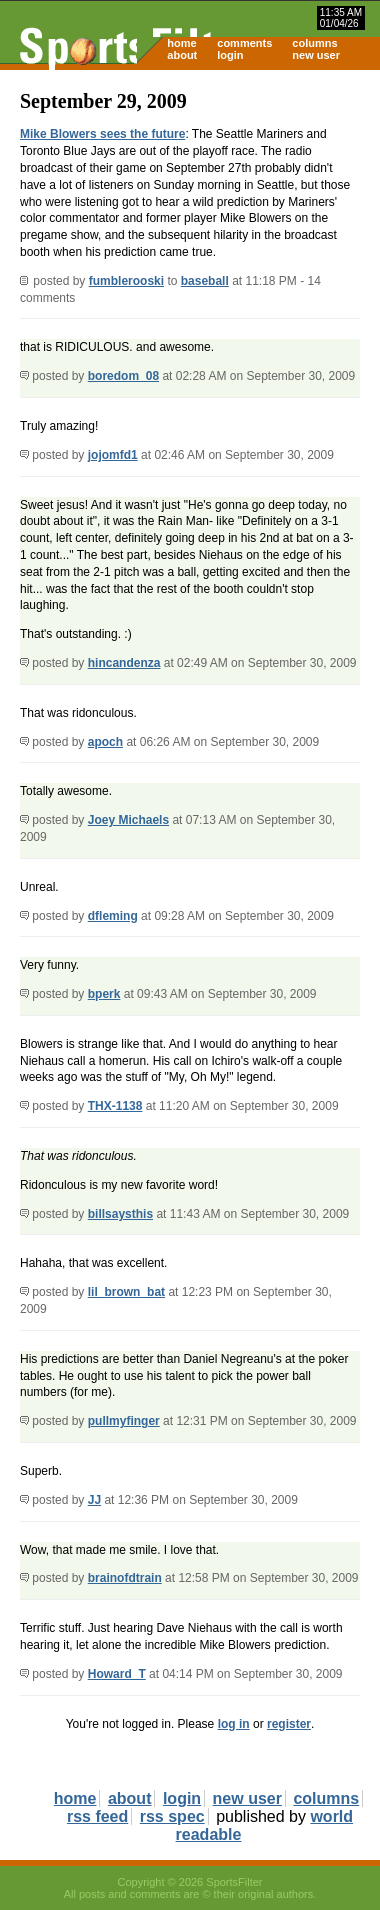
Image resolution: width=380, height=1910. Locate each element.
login (230, 55)
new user (316, 55)
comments (244, 43)
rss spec (172, 1816)
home (181, 43)
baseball (205, 281)
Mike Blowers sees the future (102, 134)
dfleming (113, 916)
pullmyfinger (124, 1421)
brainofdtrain (125, 1578)
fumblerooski (126, 281)
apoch (105, 742)
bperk (104, 994)
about (182, 55)
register (289, 1724)
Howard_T (117, 1674)
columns (314, 43)
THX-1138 (115, 1106)
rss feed (97, 1816)
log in (234, 1724)
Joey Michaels (128, 820)
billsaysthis (120, 1214)
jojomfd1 (113, 455)
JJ (94, 1500)
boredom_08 (123, 376)
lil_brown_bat (126, 1292)
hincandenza (124, 663)
